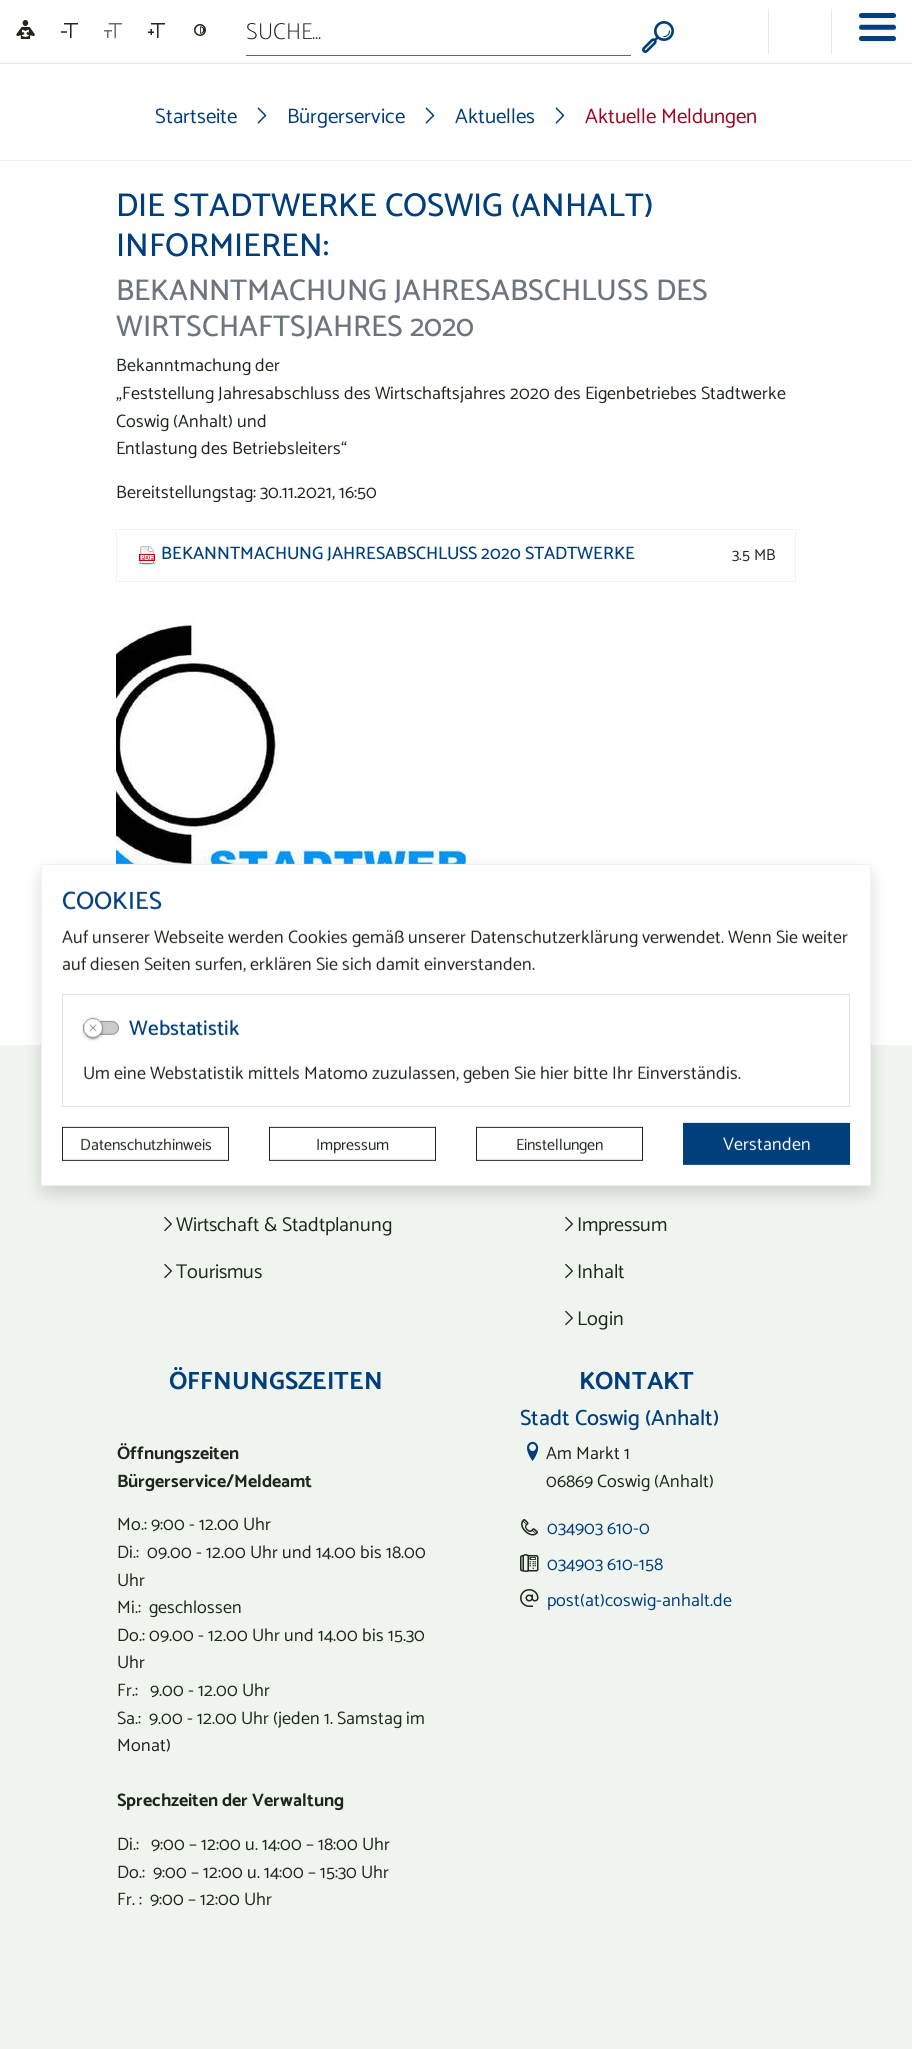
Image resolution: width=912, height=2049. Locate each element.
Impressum (352, 1144)
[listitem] (276, 1224)
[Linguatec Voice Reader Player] (25, 31)
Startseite (196, 115)
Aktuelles (495, 115)
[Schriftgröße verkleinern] (69, 31)
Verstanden (767, 1143)
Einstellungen (559, 1144)
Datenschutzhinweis (146, 1144)
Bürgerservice (346, 115)
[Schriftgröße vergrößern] (156, 31)
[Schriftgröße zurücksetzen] (113, 31)
